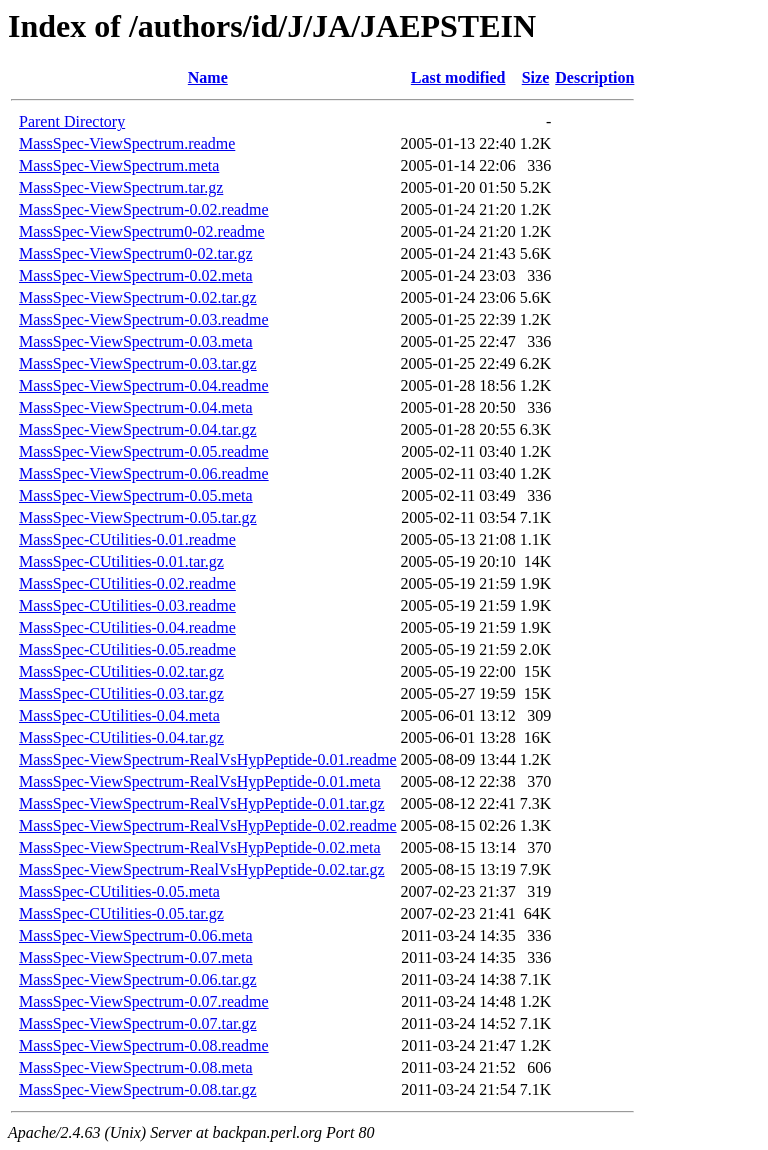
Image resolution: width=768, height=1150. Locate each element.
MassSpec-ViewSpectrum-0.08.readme (144, 1045)
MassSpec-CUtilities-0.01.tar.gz (121, 561)
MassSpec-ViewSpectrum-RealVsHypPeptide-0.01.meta (200, 781)
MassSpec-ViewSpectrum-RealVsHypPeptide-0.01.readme (208, 759)
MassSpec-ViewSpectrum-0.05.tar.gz (138, 517)
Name (208, 77)
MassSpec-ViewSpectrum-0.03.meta (136, 341)
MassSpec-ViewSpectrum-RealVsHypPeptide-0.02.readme (208, 825)
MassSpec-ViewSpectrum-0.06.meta (136, 935)
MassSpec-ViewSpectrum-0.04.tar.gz (138, 429)
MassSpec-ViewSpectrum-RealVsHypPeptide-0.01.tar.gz (202, 803)
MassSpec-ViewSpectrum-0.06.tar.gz (138, 979)
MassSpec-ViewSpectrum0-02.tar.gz (136, 253)
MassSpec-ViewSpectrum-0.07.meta (136, 957)
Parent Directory (72, 121)
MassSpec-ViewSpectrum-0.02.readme (144, 209)
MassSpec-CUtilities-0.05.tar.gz (121, 913)
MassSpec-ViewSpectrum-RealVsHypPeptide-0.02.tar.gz (202, 869)
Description (594, 77)
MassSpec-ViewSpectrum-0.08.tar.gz (138, 1089)
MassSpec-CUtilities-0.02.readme (127, 583)
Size (536, 77)
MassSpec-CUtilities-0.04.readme (127, 627)
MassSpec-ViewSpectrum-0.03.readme (144, 319)
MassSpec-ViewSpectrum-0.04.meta (136, 407)
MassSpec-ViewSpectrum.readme (127, 143)
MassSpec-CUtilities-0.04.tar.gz (121, 737)
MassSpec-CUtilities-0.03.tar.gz (121, 693)
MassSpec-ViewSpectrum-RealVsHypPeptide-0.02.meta (200, 847)
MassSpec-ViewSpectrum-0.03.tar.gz (138, 363)
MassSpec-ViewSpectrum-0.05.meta (136, 495)
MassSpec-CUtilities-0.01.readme (127, 539)
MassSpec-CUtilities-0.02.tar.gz (121, 671)
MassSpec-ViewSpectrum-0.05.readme (144, 451)
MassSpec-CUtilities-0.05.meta (119, 891)
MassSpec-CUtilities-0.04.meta (119, 715)
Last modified (458, 77)
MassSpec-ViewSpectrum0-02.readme (142, 231)
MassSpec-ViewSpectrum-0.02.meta (136, 275)
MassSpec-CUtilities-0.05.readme (127, 649)
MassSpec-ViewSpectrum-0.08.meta (136, 1067)
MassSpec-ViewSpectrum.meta (119, 165)
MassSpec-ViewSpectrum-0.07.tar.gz (138, 1023)
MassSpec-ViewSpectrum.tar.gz (121, 187)
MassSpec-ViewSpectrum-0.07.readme (144, 1001)
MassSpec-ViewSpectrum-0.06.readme (144, 473)
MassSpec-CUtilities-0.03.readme (127, 605)
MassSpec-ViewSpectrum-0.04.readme (144, 385)
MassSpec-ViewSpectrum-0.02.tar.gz (138, 297)
